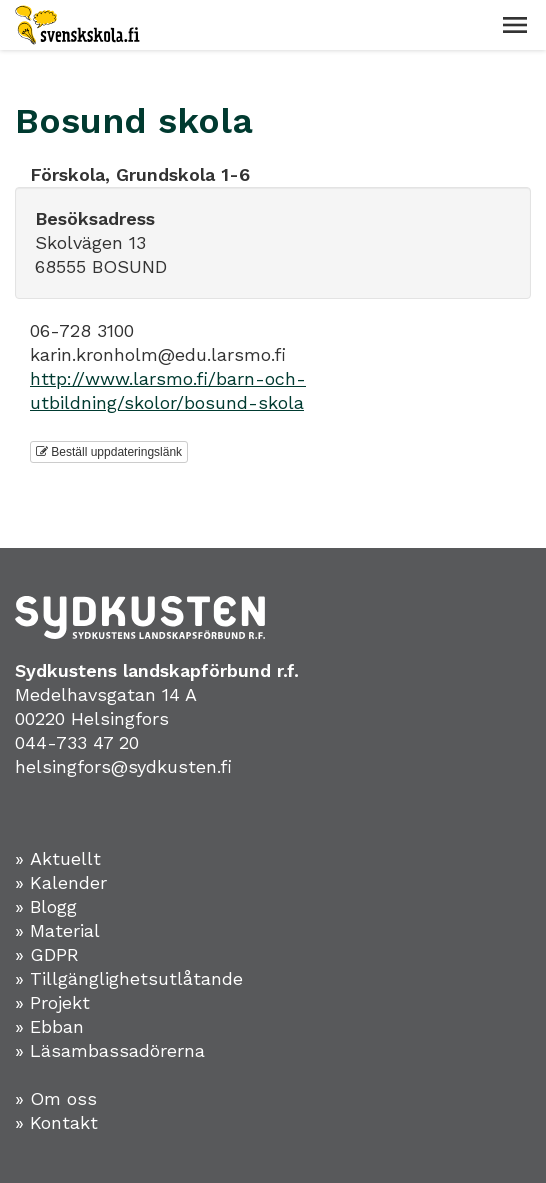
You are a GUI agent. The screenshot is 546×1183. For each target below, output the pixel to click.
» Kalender (61, 882)
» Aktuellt (58, 858)
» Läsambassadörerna (110, 1050)
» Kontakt (56, 1122)
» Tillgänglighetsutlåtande (129, 978)
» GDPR (47, 954)
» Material (57, 930)
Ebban (57, 1026)
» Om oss (56, 1098)
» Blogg (46, 906)
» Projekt (52, 1002)
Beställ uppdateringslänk (109, 452)
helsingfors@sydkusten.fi (123, 766)
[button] (515, 25)
